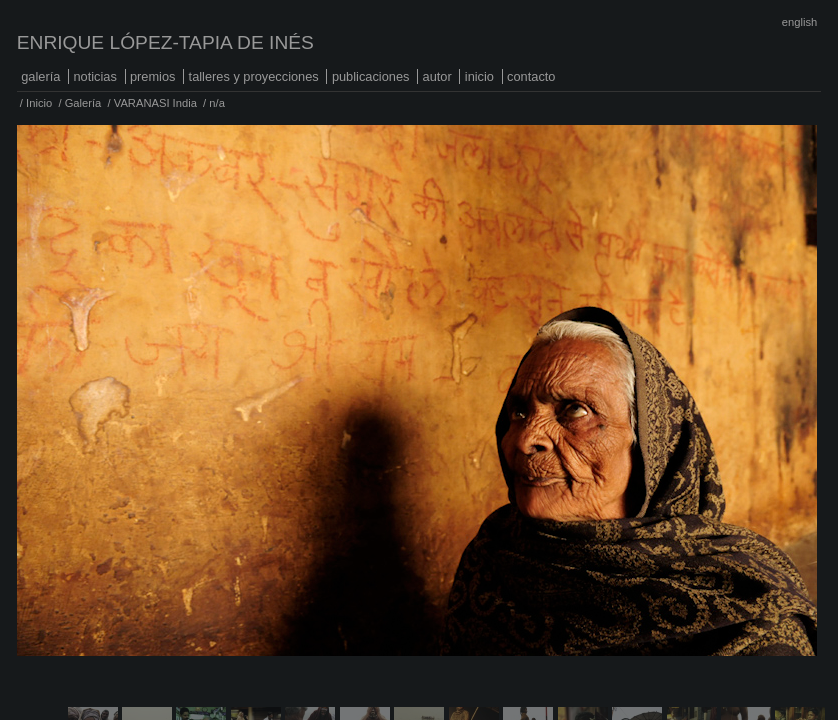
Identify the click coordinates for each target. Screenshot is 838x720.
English (799, 22)
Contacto (531, 76)
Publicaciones (371, 76)
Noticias (94, 76)
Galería (40, 76)
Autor (437, 76)
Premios (153, 76)
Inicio (479, 76)
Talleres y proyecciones (254, 76)
